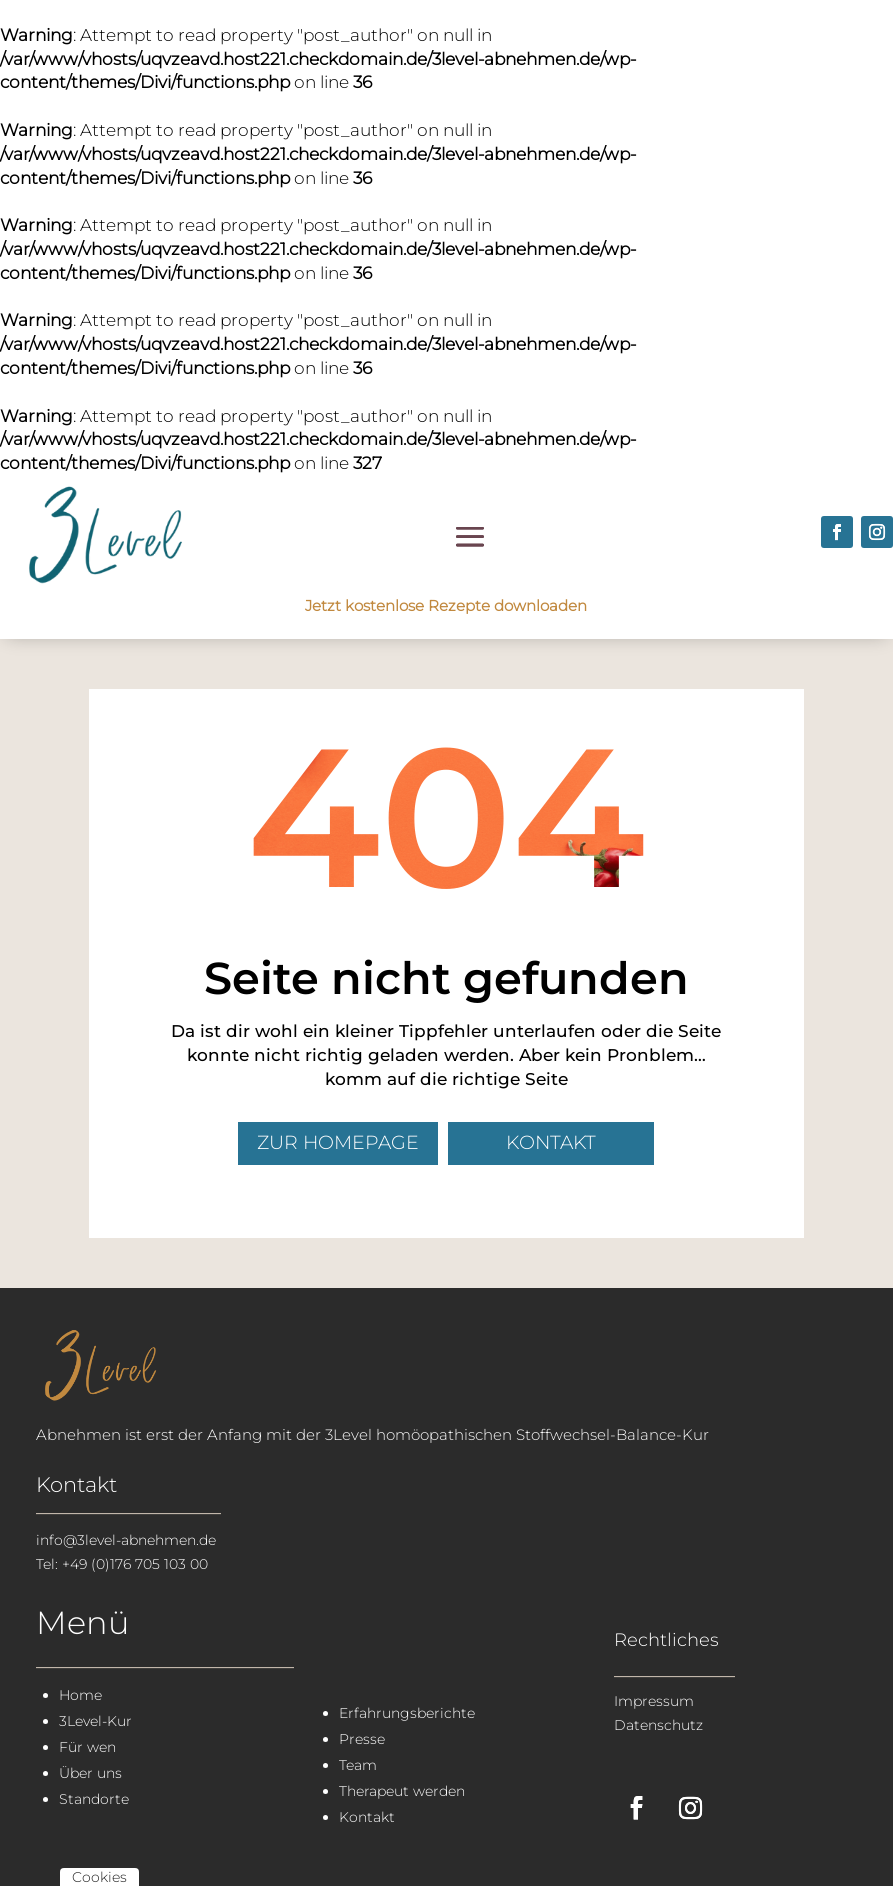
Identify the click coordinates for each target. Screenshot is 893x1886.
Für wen (87, 1747)
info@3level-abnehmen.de (126, 1540)
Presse (362, 1739)
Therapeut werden (402, 1791)
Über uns (90, 1773)
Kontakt (551, 1142)
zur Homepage (338, 1142)
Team (358, 1765)
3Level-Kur (95, 1721)
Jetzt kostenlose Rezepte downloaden (446, 605)
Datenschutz (658, 1725)
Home (80, 1695)
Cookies (99, 1877)
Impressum (654, 1701)
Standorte (94, 1799)
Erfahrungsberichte (407, 1713)
